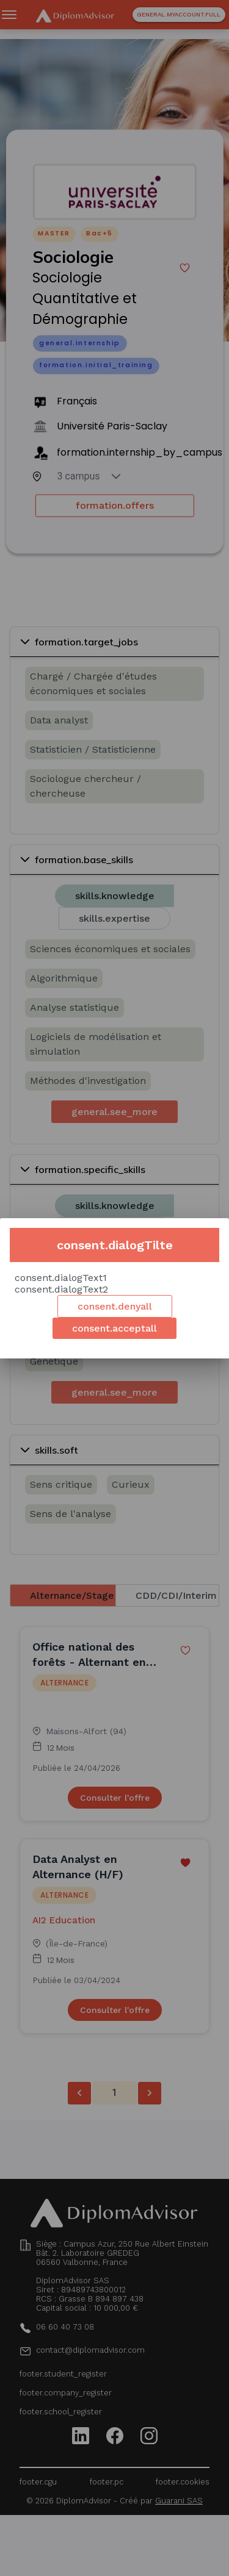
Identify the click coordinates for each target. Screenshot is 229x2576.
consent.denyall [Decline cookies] (115, 1306)
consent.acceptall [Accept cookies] (114, 1328)
